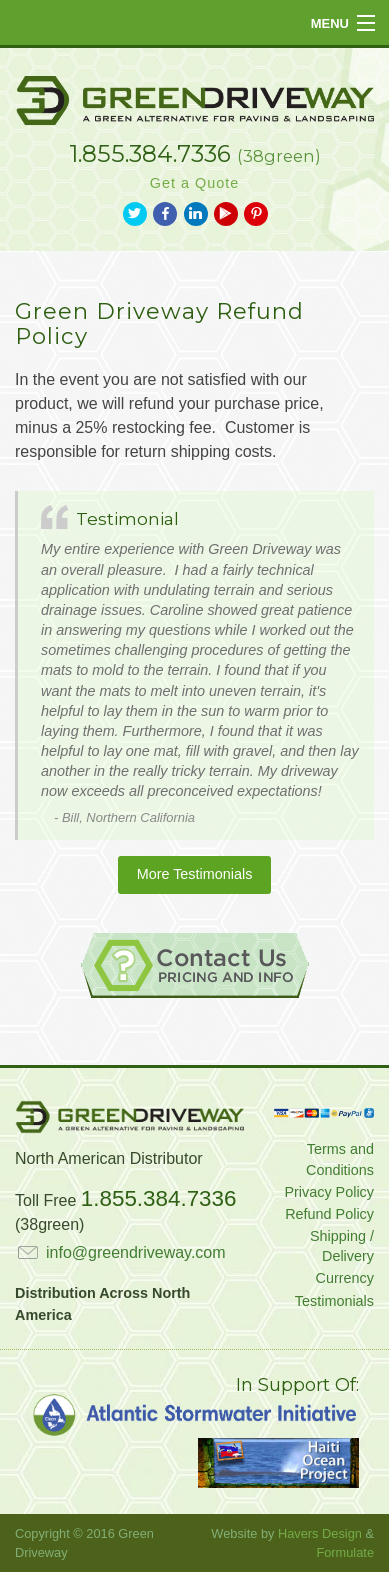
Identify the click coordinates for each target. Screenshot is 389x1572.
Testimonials (334, 1301)
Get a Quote (194, 183)
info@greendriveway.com (120, 1252)
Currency (345, 1278)
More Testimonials (195, 874)
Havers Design (320, 1533)
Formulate (345, 1552)
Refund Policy (329, 1214)
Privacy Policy (329, 1192)
